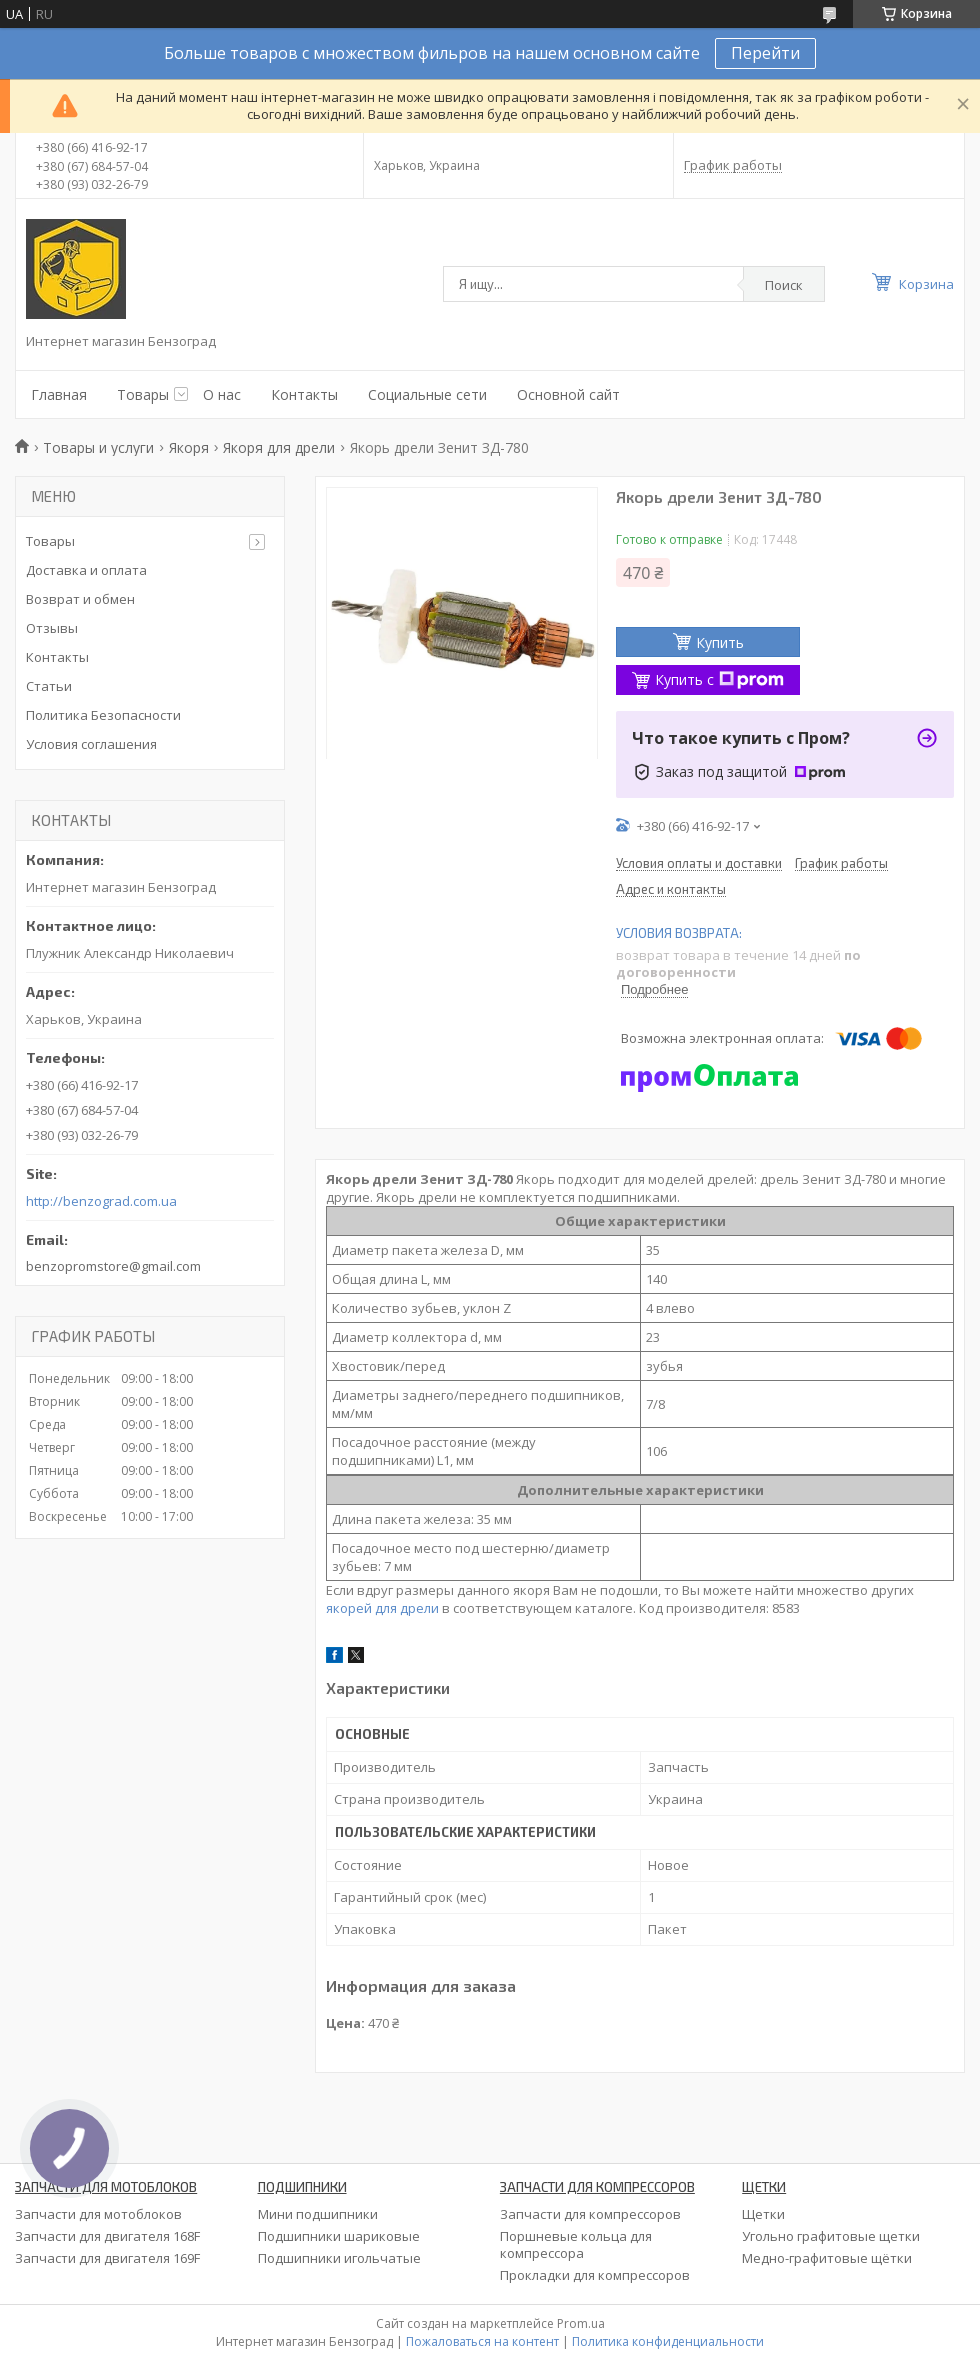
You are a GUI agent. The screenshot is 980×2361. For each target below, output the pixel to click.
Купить (720, 642)
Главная (59, 394)
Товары (143, 394)
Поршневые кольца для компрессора (576, 2244)
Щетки (763, 2214)
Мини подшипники (318, 2214)
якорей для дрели (382, 1608)
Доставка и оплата (86, 570)
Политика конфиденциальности (668, 2341)
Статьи (49, 686)
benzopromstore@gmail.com (113, 1266)
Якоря (189, 447)
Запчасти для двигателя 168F (107, 2236)
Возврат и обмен (80, 599)
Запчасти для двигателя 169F (107, 2258)
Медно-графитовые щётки (827, 2258)
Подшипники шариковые (339, 2236)
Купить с (719, 679)
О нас (222, 394)
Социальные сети (427, 394)
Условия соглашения (91, 744)
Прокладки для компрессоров (595, 2275)
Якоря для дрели (279, 447)
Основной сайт (568, 394)
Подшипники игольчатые (339, 2258)
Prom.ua (581, 2323)
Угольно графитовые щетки (831, 2236)
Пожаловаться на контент (482, 2341)
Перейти (765, 53)
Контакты (304, 394)
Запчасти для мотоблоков (98, 2214)
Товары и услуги (98, 447)
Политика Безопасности (103, 715)
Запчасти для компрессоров (590, 2214)
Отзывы (52, 628)
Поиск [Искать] (784, 285)
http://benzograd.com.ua (101, 1201)
